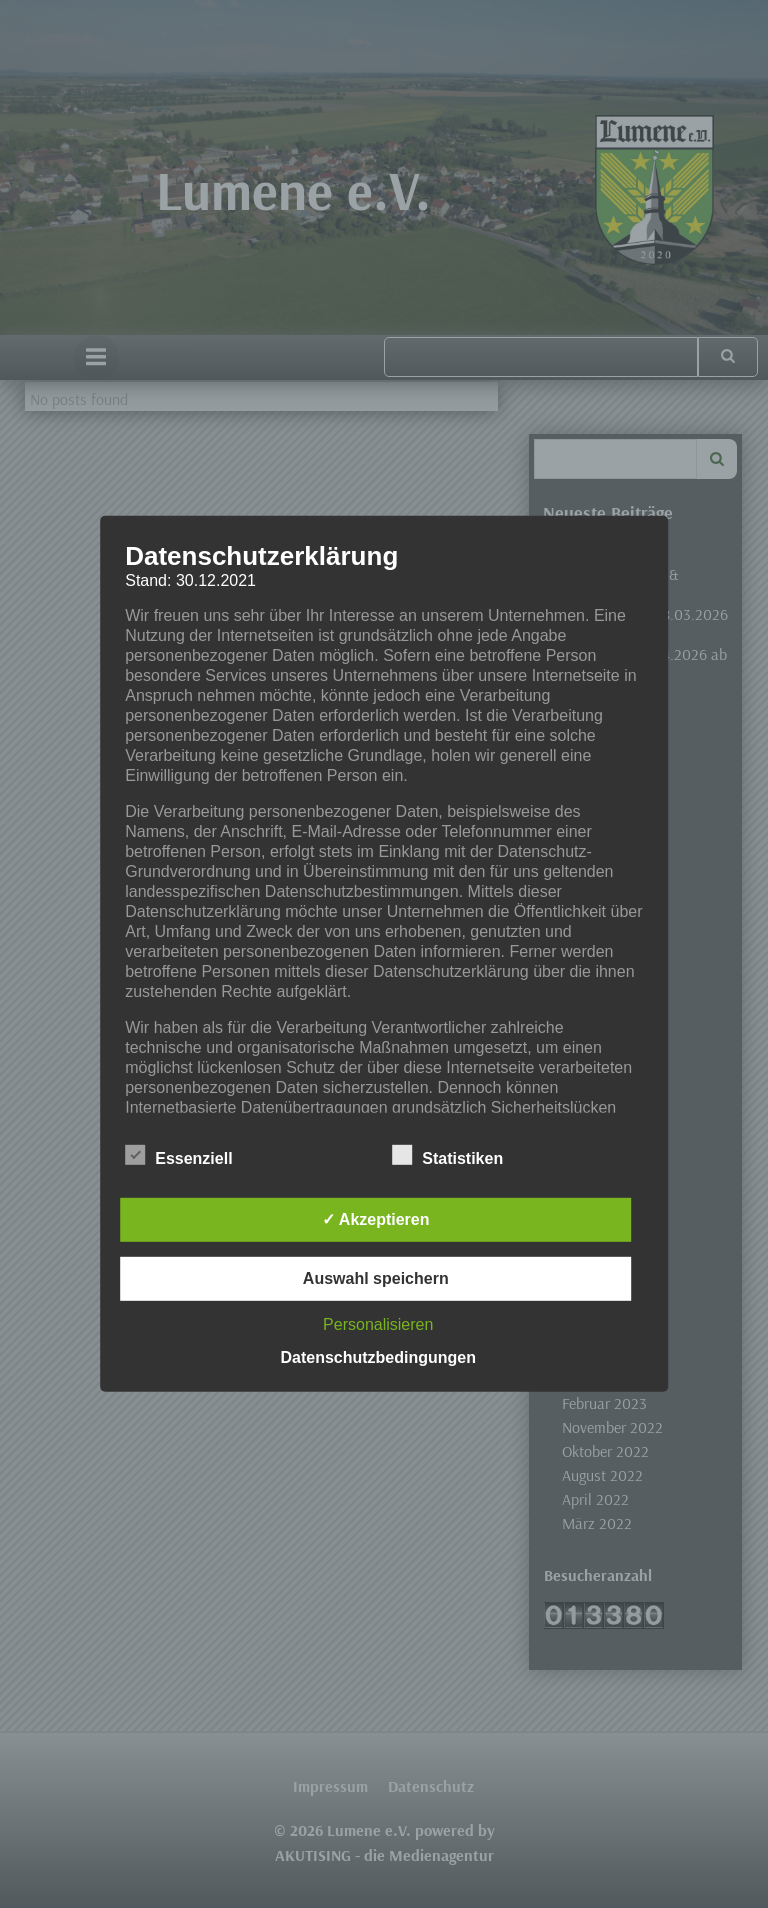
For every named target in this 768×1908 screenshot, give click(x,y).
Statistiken (447, 1155)
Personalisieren (378, 1324)
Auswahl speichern (376, 1278)
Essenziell (178, 1155)
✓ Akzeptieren (376, 1219)
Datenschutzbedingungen (378, 1357)
